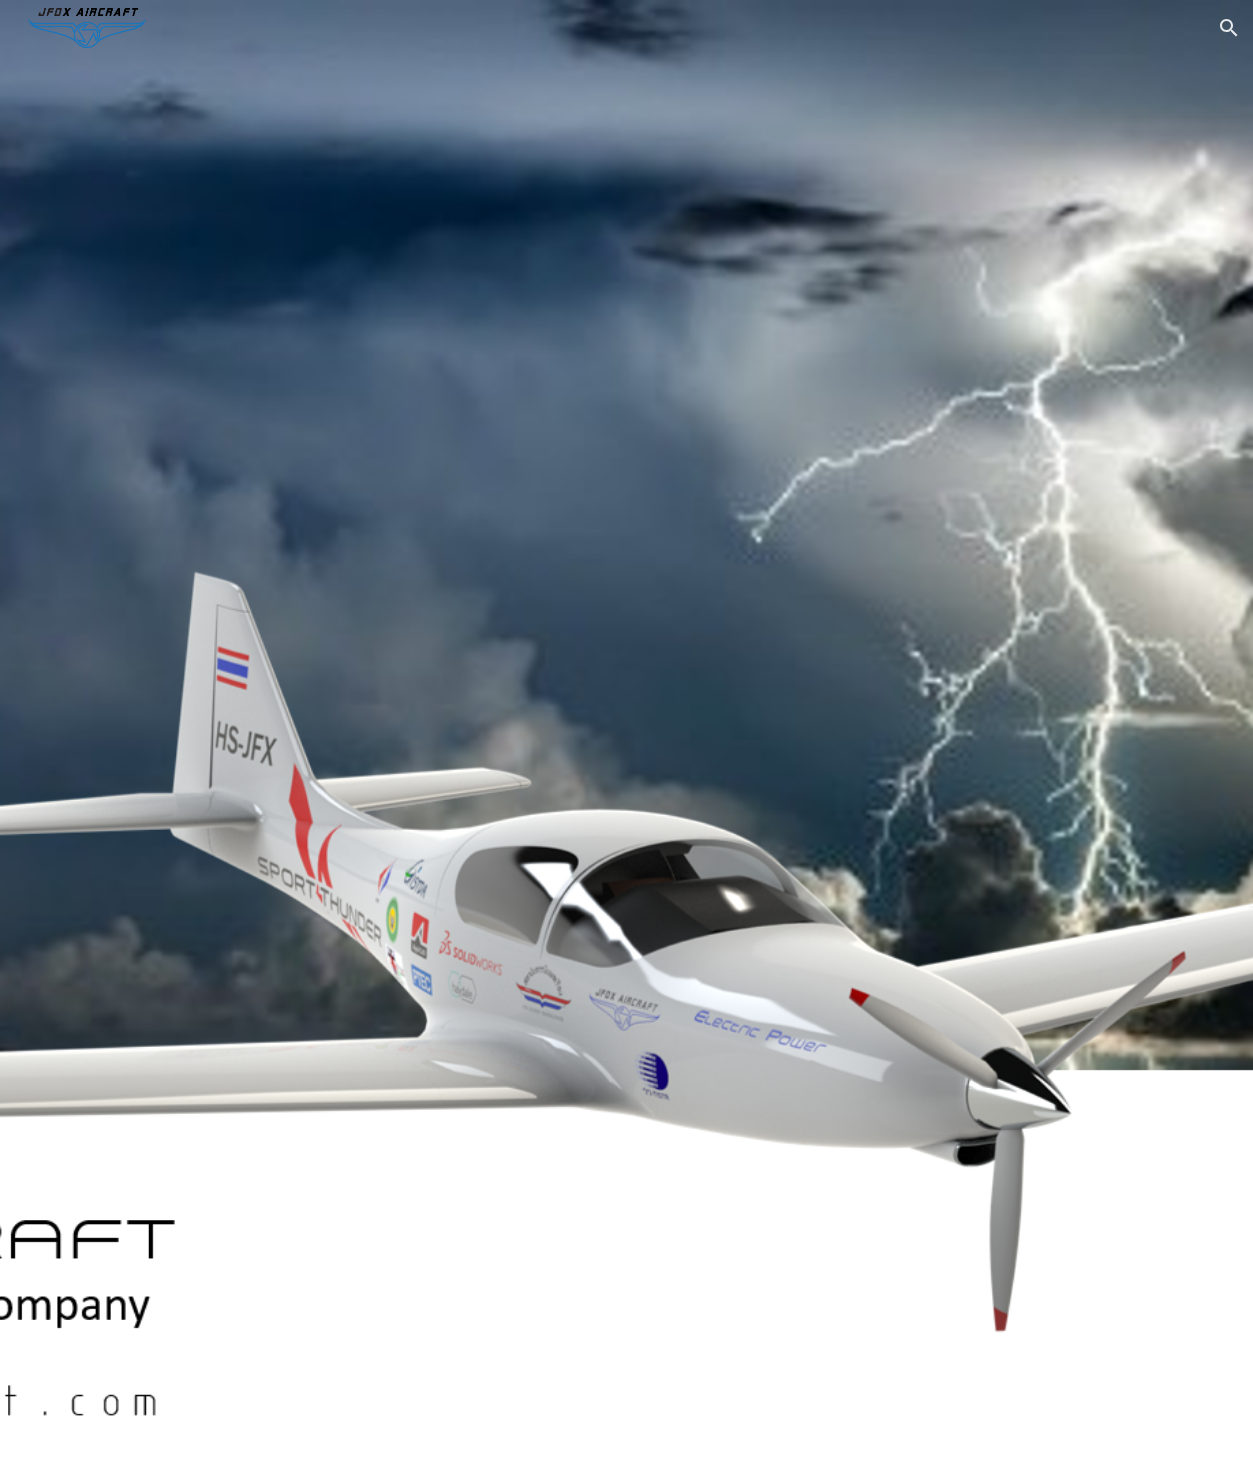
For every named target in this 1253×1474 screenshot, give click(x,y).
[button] (1229, 28)
